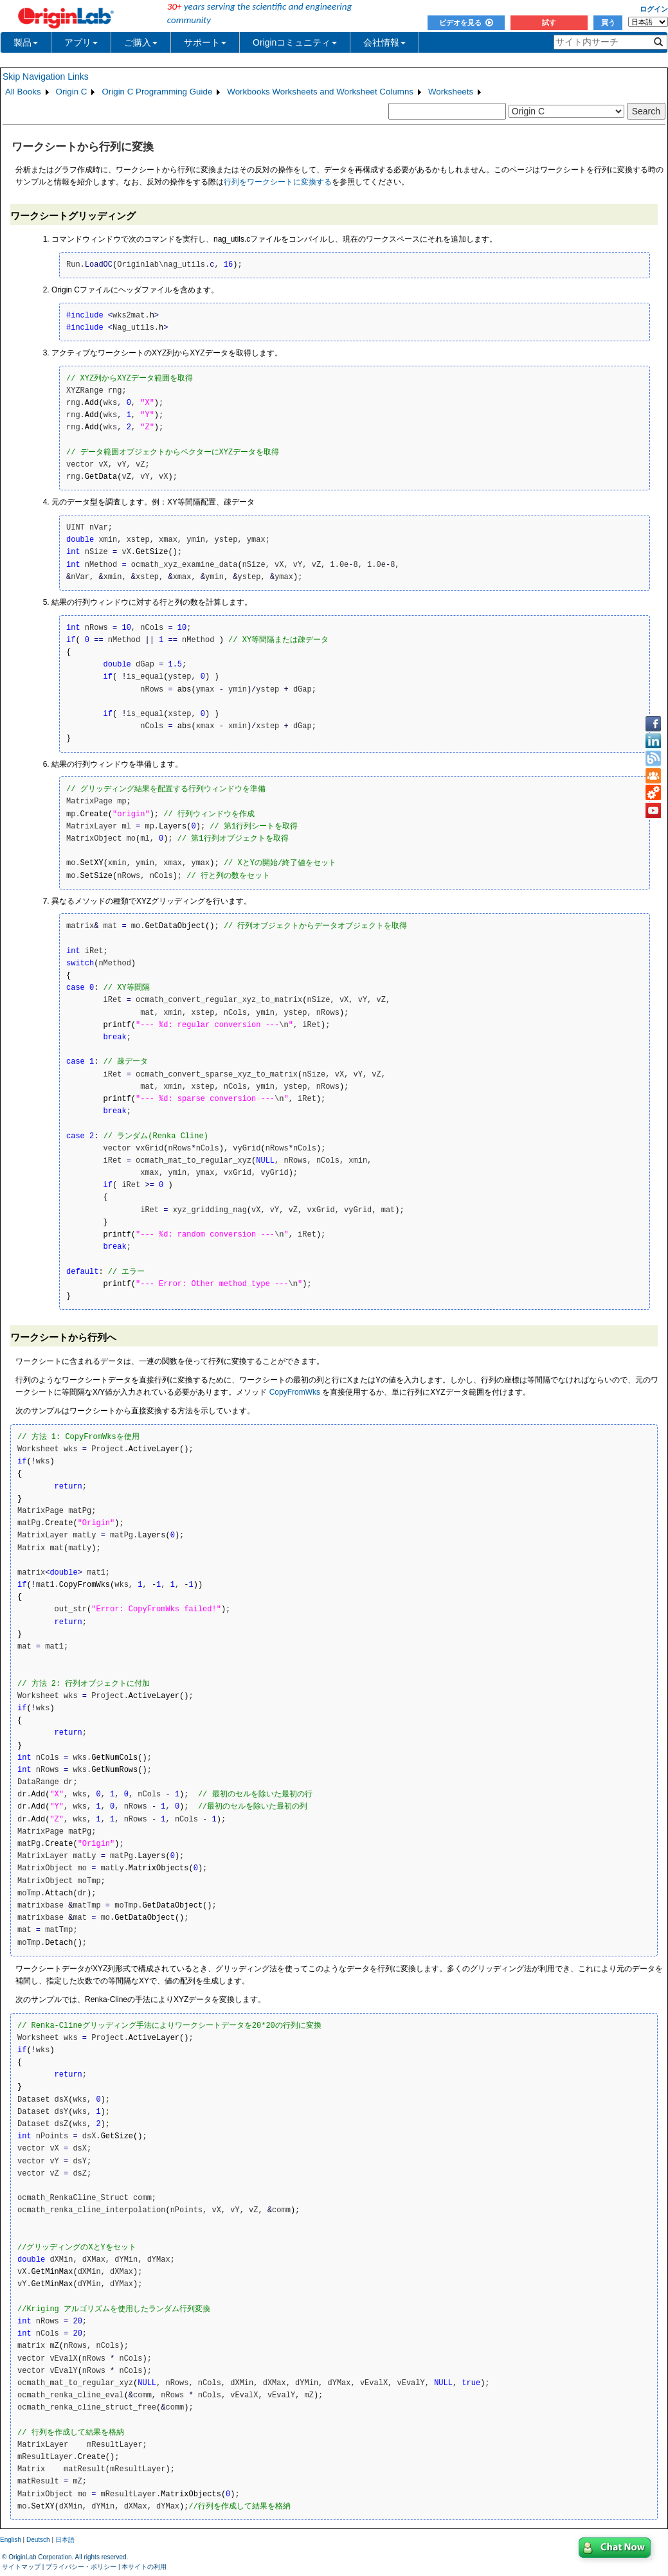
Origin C (71, 91)
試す (549, 22)
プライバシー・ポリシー (81, 2566)
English (10, 2539)
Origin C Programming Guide (157, 91)
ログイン (654, 9)
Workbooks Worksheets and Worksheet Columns (320, 91)
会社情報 (384, 42)
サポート (205, 42)
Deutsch (38, 2539)
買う (608, 22)
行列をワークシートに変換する (278, 181)
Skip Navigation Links (46, 76)
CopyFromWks (294, 1392)
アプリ (81, 42)
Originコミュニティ (295, 42)
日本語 (65, 2539)
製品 (26, 42)
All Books (23, 91)
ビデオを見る (466, 22)
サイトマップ (21, 2566)
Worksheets (450, 91)
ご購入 (141, 42)
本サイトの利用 (144, 2566)
